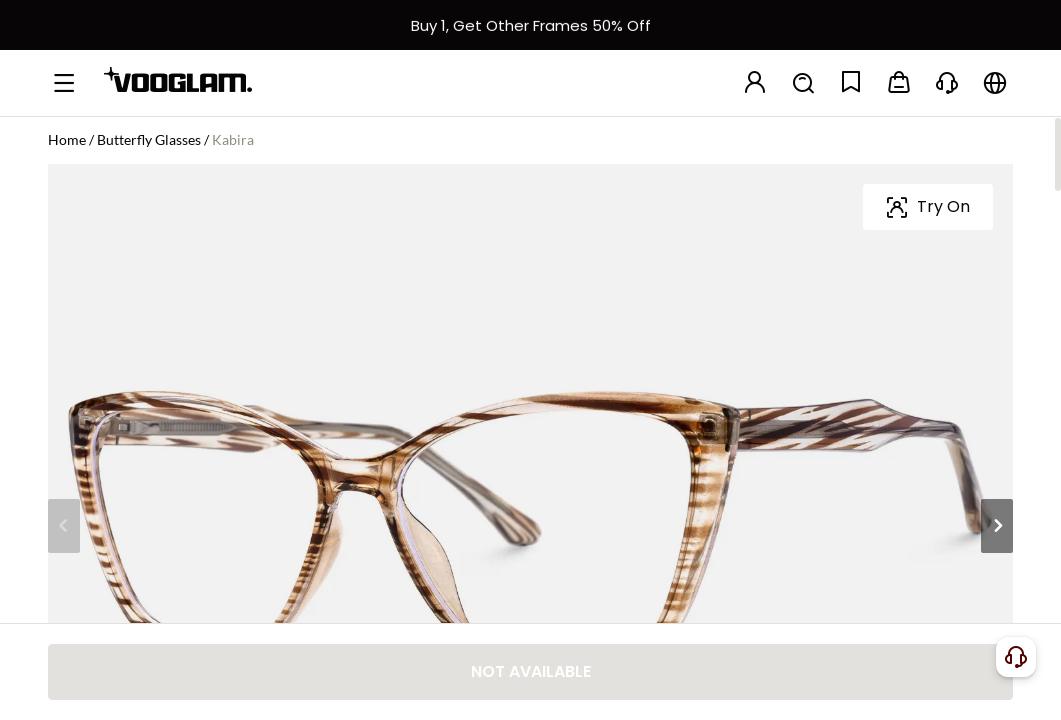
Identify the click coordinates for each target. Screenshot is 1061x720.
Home (67, 139)
